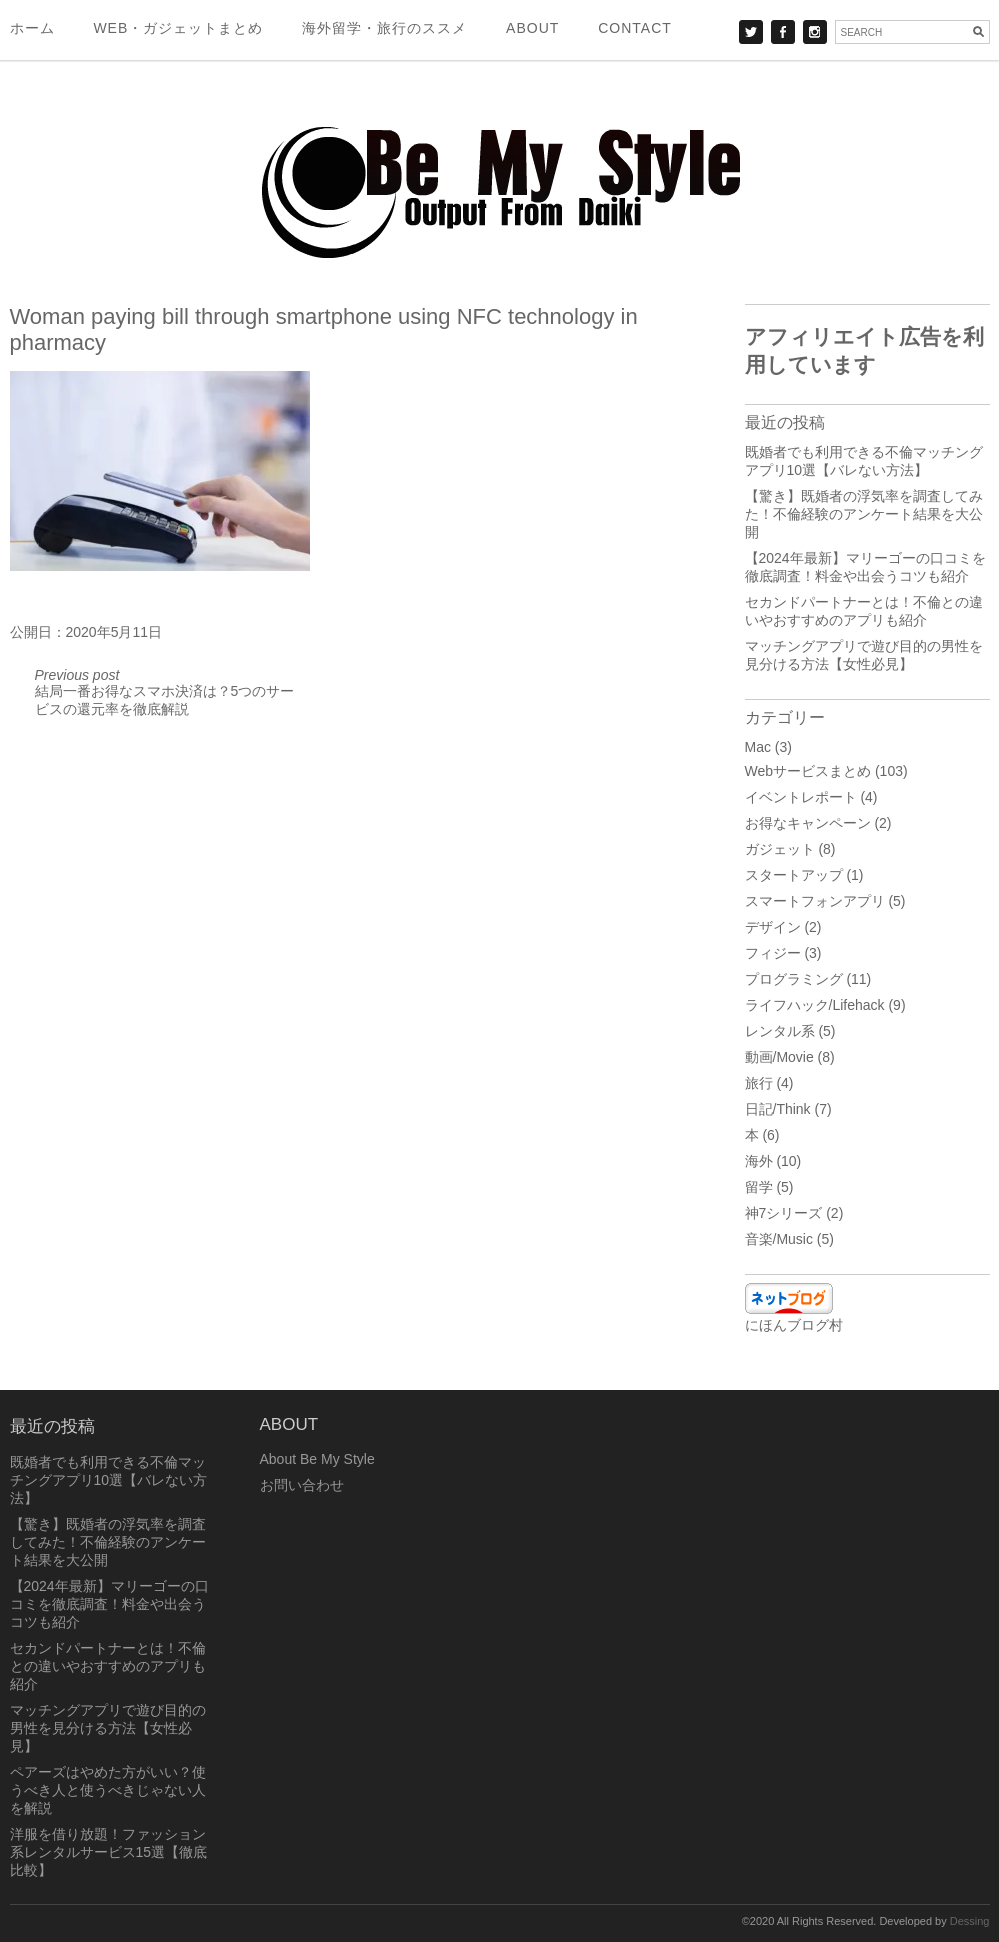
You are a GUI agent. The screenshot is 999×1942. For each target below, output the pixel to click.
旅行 (759, 1083)
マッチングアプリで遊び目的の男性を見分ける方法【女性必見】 (108, 1728)
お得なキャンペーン (808, 823)
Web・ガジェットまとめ (178, 28)
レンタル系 (780, 1031)
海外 (759, 1161)
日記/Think (778, 1109)
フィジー (773, 953)
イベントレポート (801, 797)
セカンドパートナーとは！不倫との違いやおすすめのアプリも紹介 (108, 1666)
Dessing (970, 1921)
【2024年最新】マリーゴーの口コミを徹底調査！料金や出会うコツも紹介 (109, 1604)
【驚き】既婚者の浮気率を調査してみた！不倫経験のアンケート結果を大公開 (864, 514)
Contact (635, 28)
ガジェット (780, 849)
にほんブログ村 (794, 1325)
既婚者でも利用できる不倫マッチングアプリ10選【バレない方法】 (109, 1480)
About (532, 28)
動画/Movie (779, 1057)
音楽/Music (779, 1239)
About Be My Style (317, 1459)
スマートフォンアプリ (815, 901)
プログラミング (794, 979)
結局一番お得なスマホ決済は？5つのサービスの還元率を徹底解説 (165, 692)
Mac (758, 747)
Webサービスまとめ (808, 771)
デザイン (773, 927)
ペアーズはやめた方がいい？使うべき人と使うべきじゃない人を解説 (108, 1790)
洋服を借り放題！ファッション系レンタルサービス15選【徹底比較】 (109, 1852)
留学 (759, 1187)
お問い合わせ (302, 1485)
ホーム (32, 28)
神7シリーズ (784, 1213)
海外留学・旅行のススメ (384, 28)
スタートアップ (794, 875)
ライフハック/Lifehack (815, 1005)
